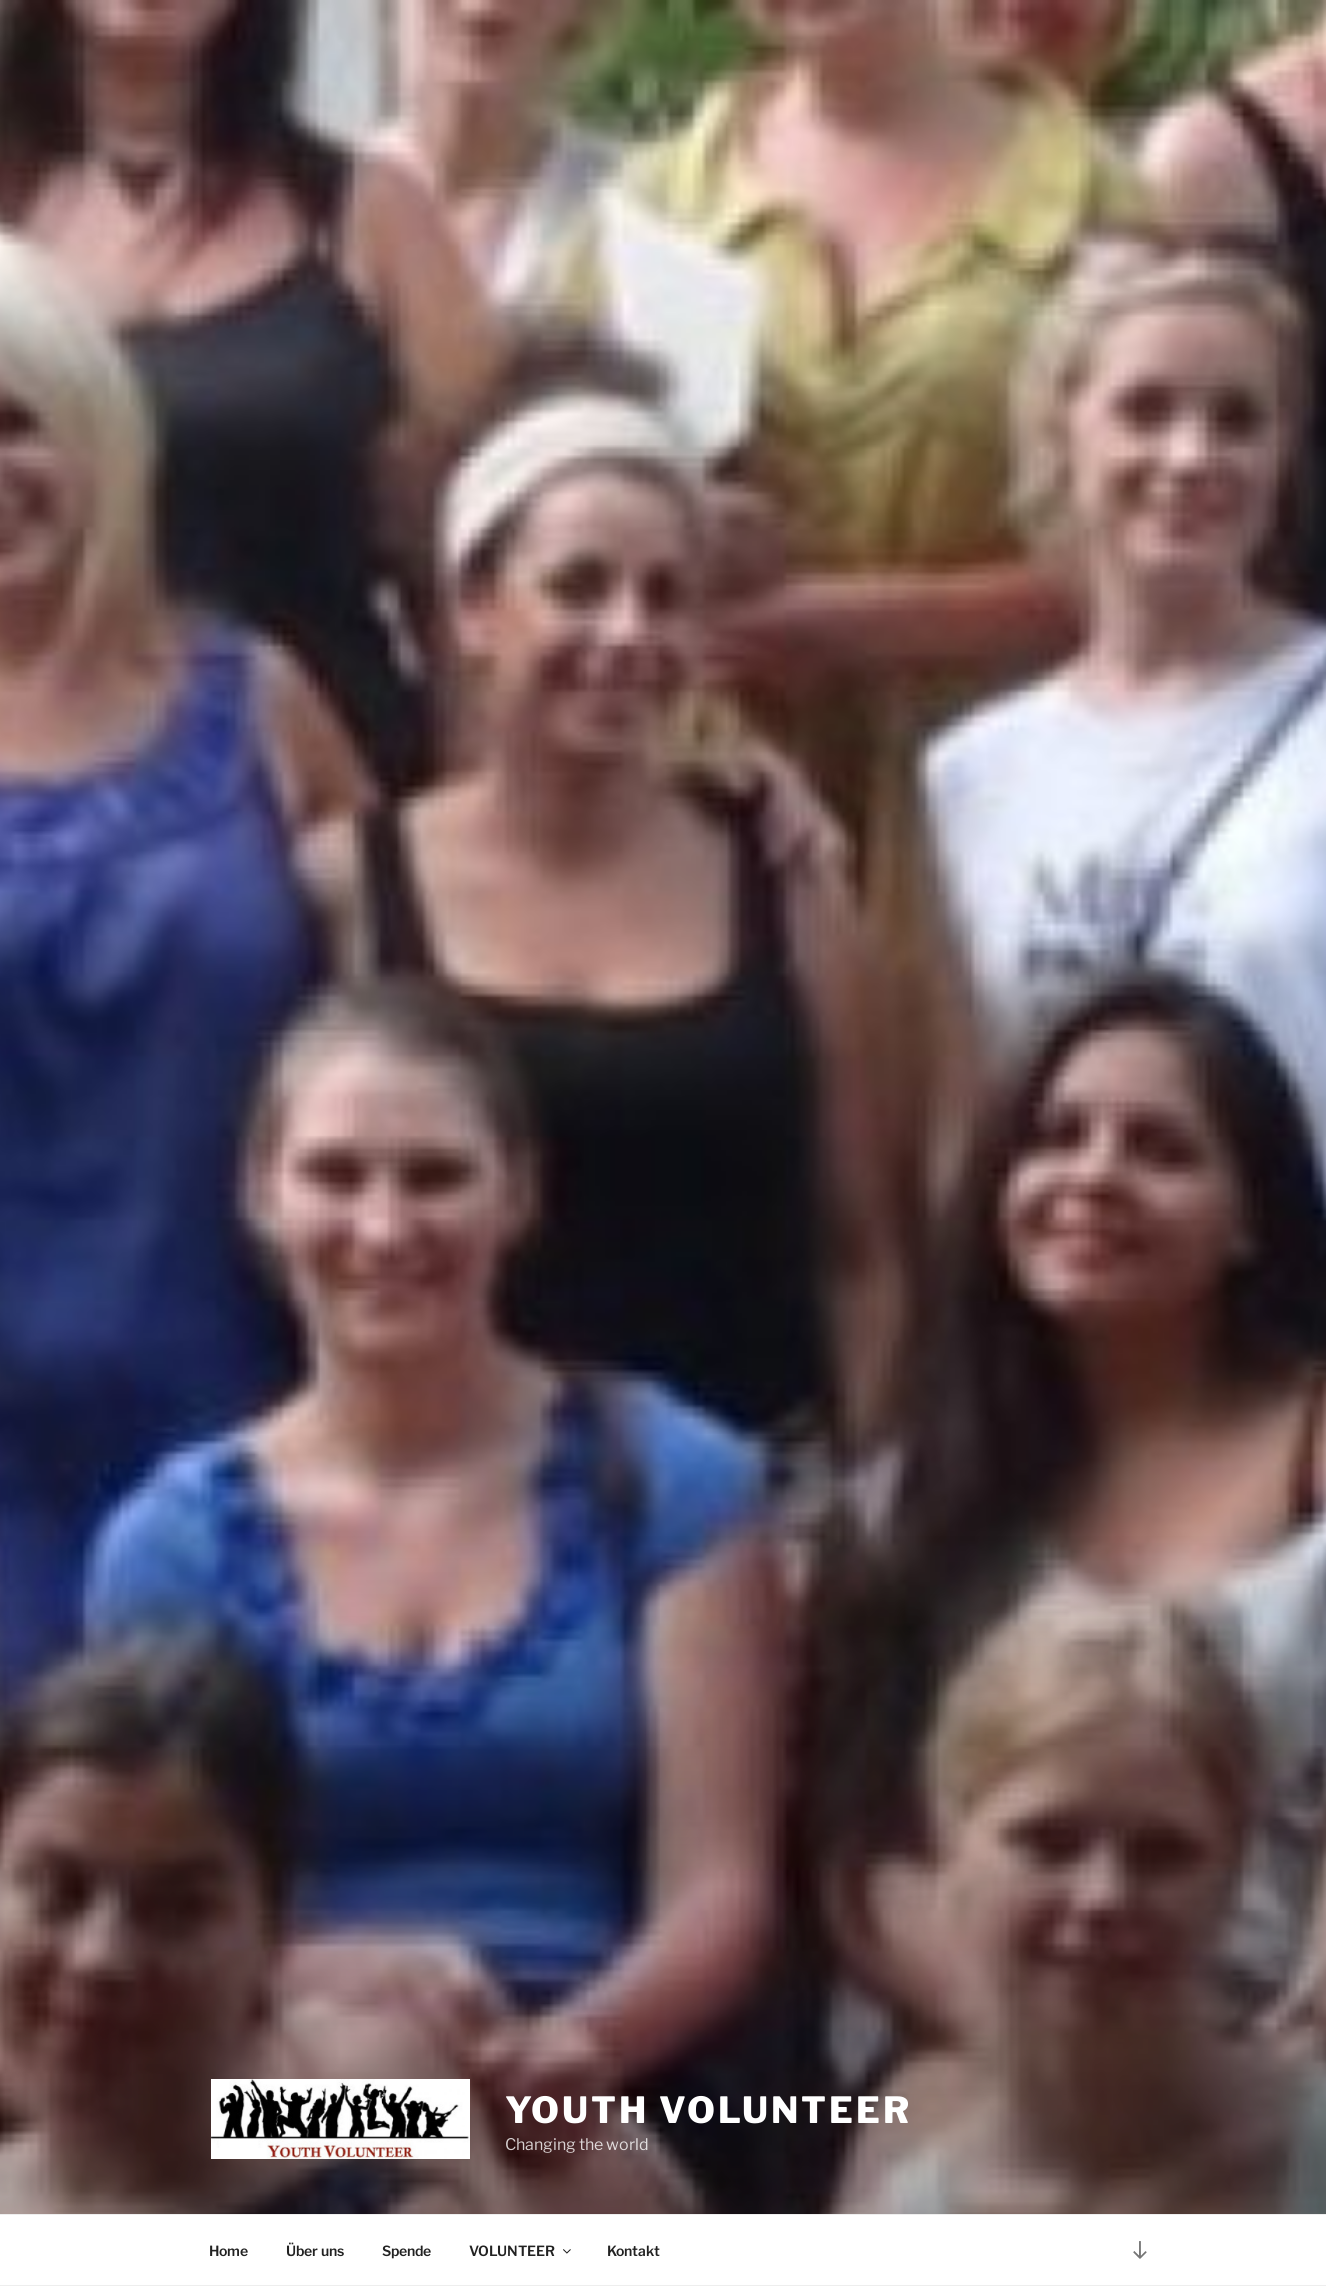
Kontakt (633, 2250)
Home (228, 2250)
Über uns (315, 2250)
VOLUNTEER (521, 2250)
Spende (406, 2250)
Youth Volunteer (708, 2110)
